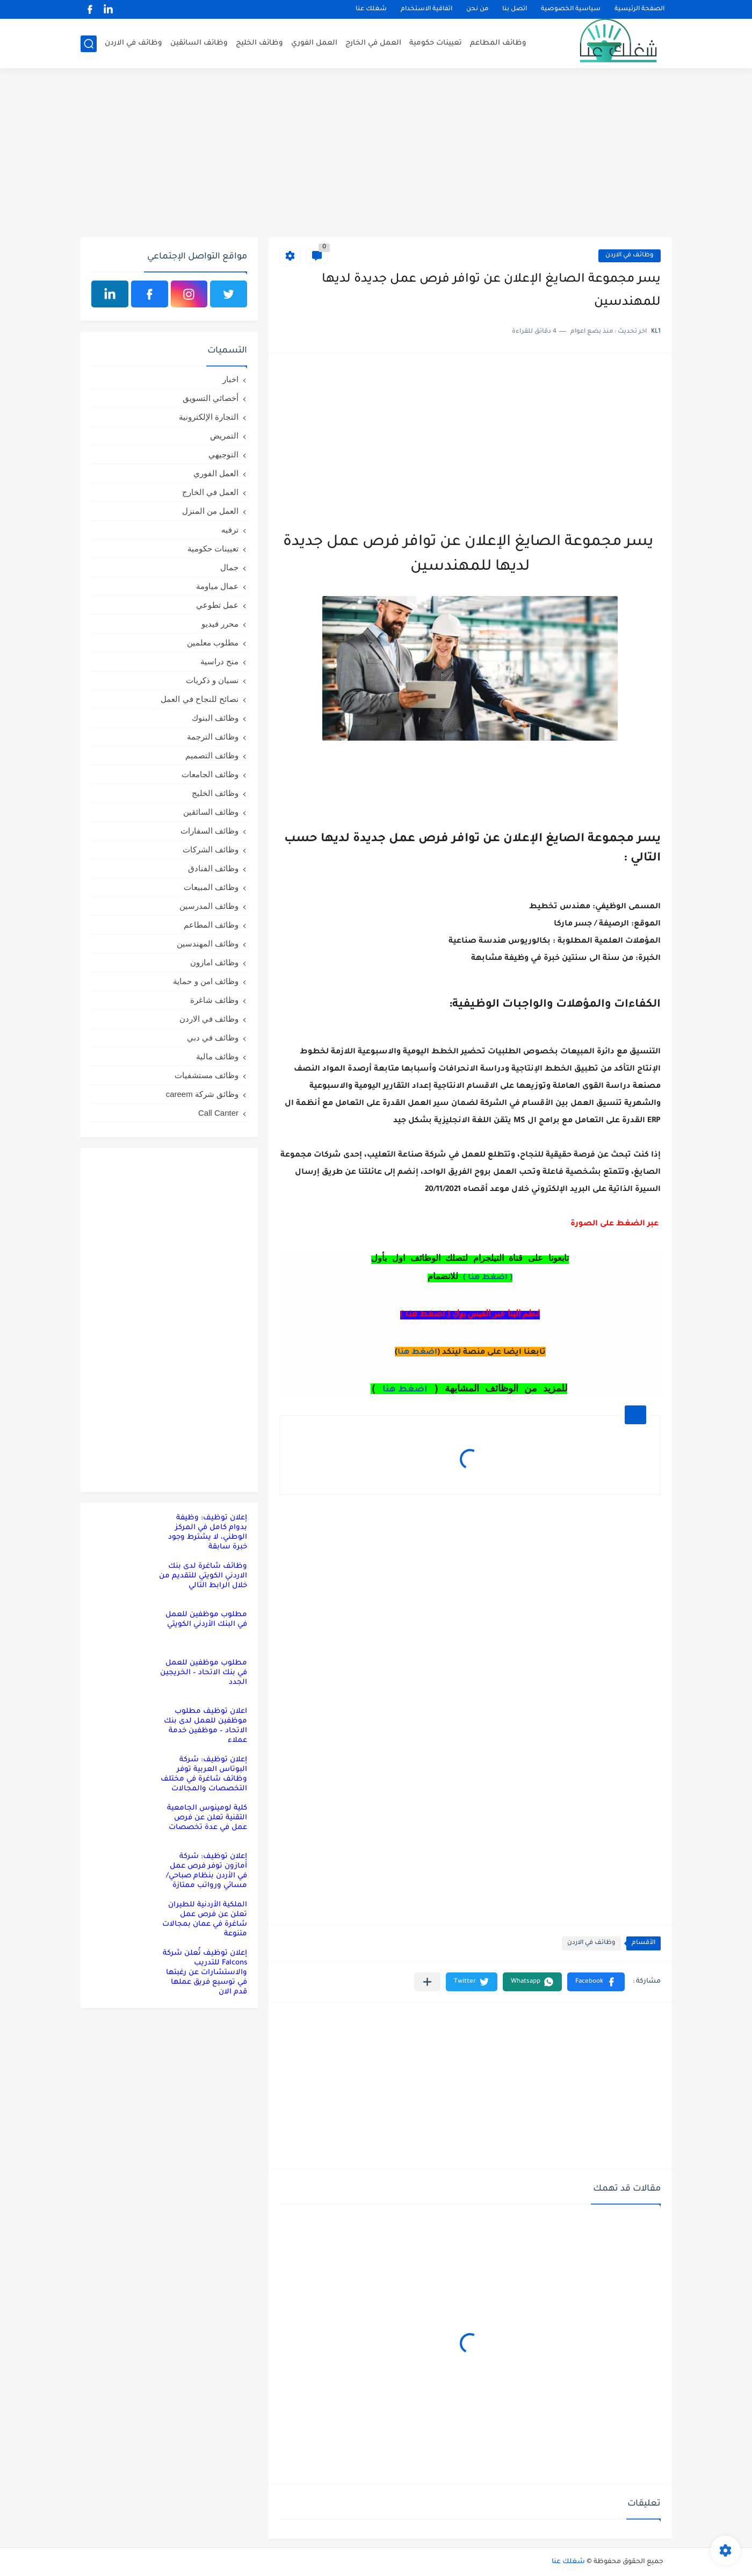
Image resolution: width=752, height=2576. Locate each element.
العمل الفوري (314, 43)
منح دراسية (219, 661)
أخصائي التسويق (210, 398)
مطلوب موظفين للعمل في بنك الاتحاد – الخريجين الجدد (203, 1673)
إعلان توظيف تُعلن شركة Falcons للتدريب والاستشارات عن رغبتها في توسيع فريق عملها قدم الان (205, 1972)
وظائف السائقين (199, 43)
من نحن (477, 9)
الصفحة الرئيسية (639, 9)
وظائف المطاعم (498, 43)
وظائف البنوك (215, 717)
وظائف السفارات (209, 830)
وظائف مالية (217, 1056)
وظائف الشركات (210, 849)
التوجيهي (223, 454)
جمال (229, 567)
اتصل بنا (514, 9)
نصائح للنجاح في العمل (199, 699)
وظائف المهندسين (207, 943)
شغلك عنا (371, 9)
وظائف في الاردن (133, 43)
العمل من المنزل (210, 510)
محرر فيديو (219, 623)
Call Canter (218, 1112)
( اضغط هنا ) (487, 1278)
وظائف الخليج (259, 43)
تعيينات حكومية (435, 43)
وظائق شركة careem (202, 1094)
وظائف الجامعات (210, 774)
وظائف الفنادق (213, 868)
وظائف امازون (214, 962)
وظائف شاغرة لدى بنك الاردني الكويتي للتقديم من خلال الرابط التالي (203, 1576)
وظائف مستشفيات (206, 1075)
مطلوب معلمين (212, 642)
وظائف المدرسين (208, 905)
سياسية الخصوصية (571, 9)
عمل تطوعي (217, 604)
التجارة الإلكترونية (208, 416)
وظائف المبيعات (211, 887)
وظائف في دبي (212, 1037)
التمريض (224, 435)
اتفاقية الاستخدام (426, 9)
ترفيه (229, 529)
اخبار (230, 379)
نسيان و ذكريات (212, 680)
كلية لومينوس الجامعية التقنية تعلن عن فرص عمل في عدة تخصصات (207, 1818)
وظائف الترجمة (212, 736)
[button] (596, 1981)
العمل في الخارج (373, 43)
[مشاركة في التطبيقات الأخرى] (427, 1981)
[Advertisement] (376, 154)
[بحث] (89, 43)
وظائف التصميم (211, 755)
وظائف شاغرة (214, 999)
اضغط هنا (417, 1352)
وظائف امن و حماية (205, 981)
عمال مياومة (217, 586)
